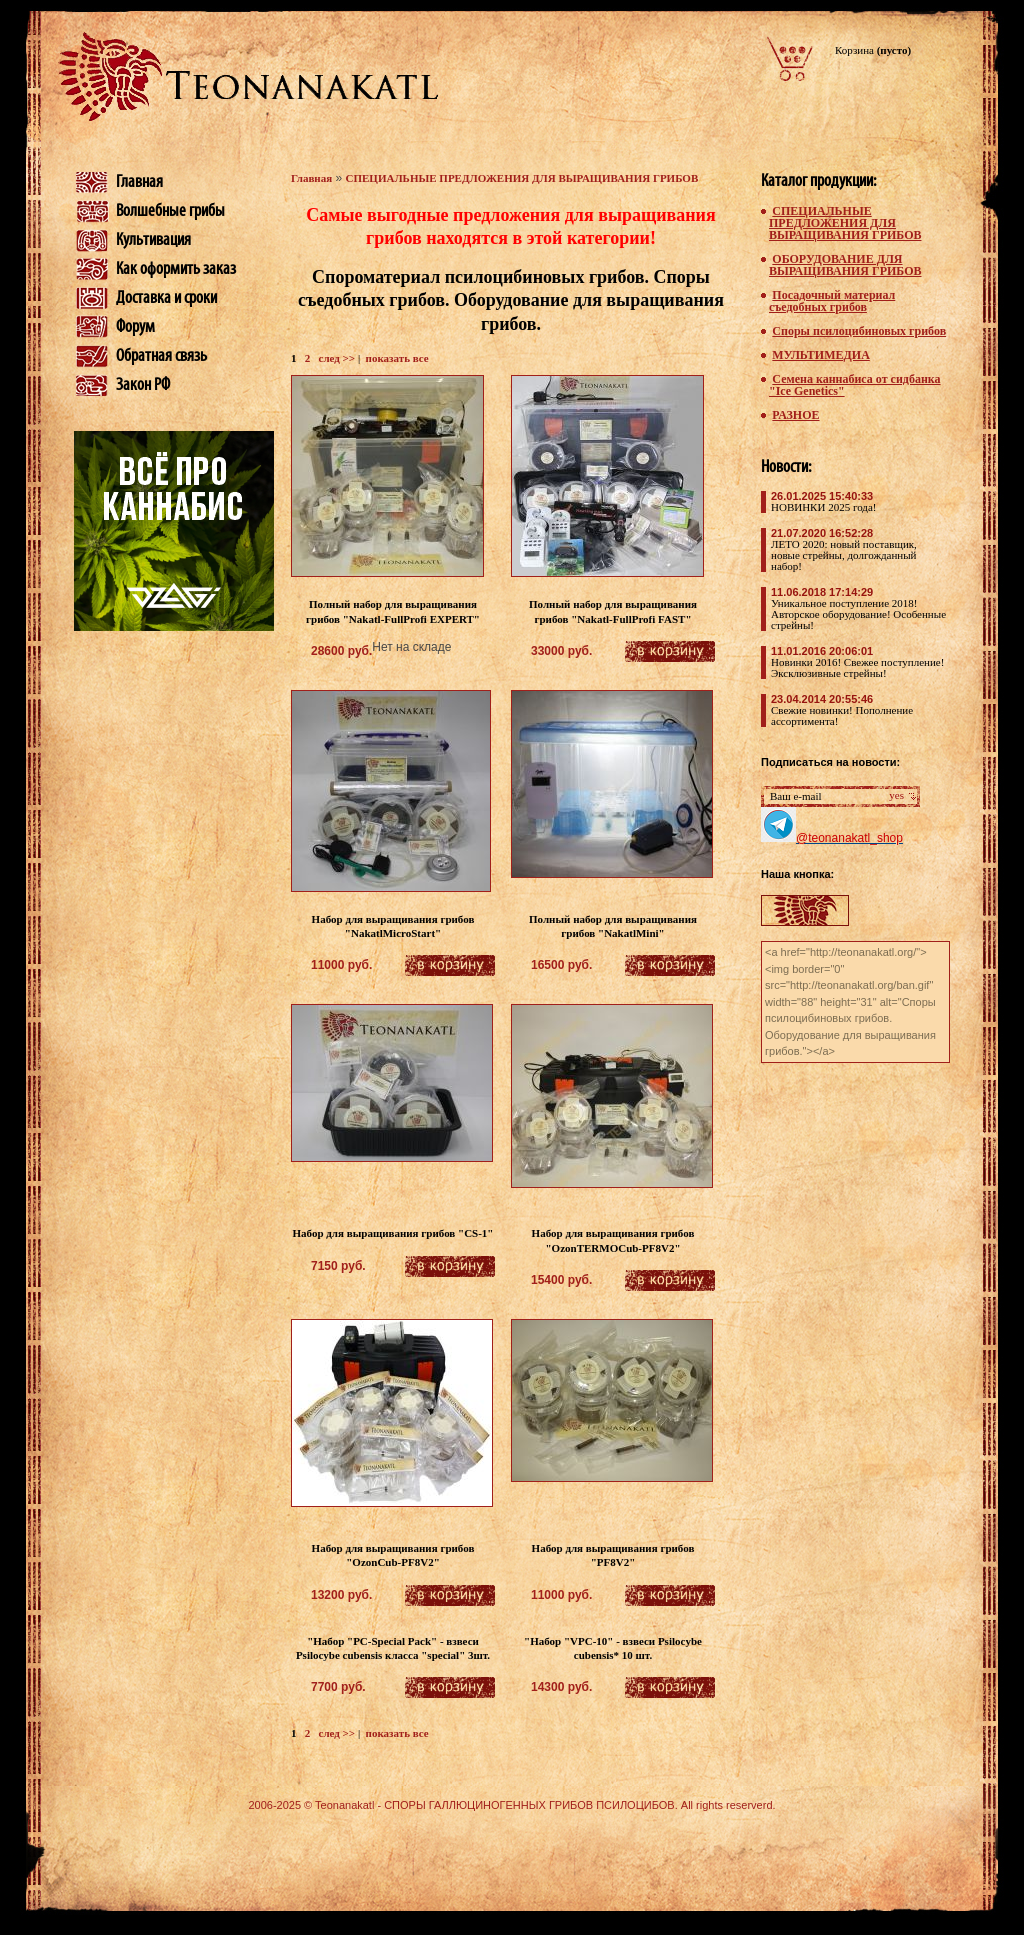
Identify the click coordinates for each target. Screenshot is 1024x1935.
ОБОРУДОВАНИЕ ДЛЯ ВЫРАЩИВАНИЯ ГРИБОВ (845, 265)
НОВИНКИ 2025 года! (823, 507)
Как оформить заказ (176, 269)
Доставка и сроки (166, 298)
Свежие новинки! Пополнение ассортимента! (842, 715)
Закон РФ (143, 385)
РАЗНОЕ (795, 415)
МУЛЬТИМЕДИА (820, 355)
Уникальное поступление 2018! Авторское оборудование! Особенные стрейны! (858, 614)
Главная (139, 182)
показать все (397, 358)
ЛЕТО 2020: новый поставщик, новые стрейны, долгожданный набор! (844, 555)
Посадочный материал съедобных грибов (832, 301)
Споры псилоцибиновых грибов (859, 331)
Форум (135, 327)
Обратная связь (161, 356)
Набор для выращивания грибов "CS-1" (393, 1233)
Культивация (153, 240)
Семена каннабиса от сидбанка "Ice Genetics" (855, 385)
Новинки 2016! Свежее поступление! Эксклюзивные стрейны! (857, 667)
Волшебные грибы (170, 211)
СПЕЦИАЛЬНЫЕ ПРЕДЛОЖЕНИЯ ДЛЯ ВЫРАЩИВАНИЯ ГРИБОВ (522, 178)
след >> (337, 358)
